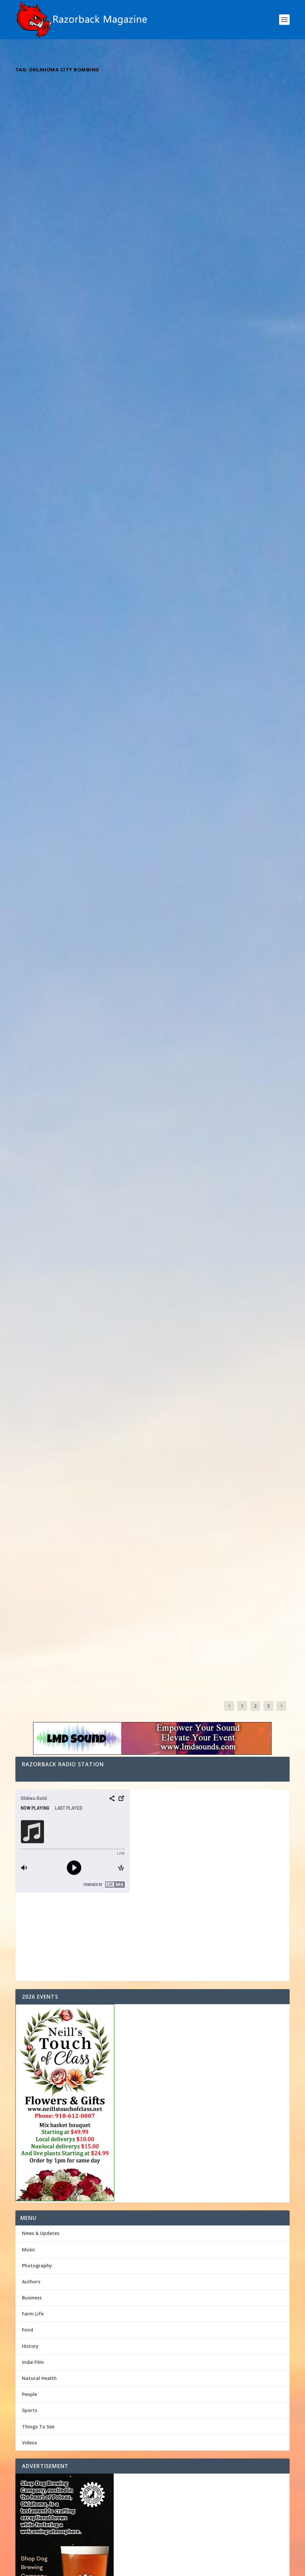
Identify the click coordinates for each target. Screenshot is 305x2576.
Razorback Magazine (47, 189)
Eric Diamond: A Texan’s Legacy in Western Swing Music (211, 175)
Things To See (38, 1483)
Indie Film (33, 1419)
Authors (31, 1338)
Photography (37, 1322)
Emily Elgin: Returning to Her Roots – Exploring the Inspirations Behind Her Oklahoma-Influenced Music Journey (218, 676)
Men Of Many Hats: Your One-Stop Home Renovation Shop (89, 1769)
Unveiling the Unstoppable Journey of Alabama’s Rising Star (78, 502)
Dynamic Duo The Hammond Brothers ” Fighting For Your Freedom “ (78, 671)
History (30, 1403)
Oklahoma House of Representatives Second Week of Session (92, 1737)
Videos (29, 1499)
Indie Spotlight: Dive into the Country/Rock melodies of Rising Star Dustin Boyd (218, 333)
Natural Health (39, 1435)
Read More (39, 230)
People (29, 1451)
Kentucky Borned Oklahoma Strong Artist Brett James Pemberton (74, 175)
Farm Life (33, 1371)
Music (101, 189)
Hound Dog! (35, 1785)
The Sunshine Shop (44, 1753)
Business (32, 1354)
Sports (29, 1467)
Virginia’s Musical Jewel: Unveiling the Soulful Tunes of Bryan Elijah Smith (78, 339)
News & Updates (40, 1290)
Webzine (117, 2568)
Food (27, 1387)
